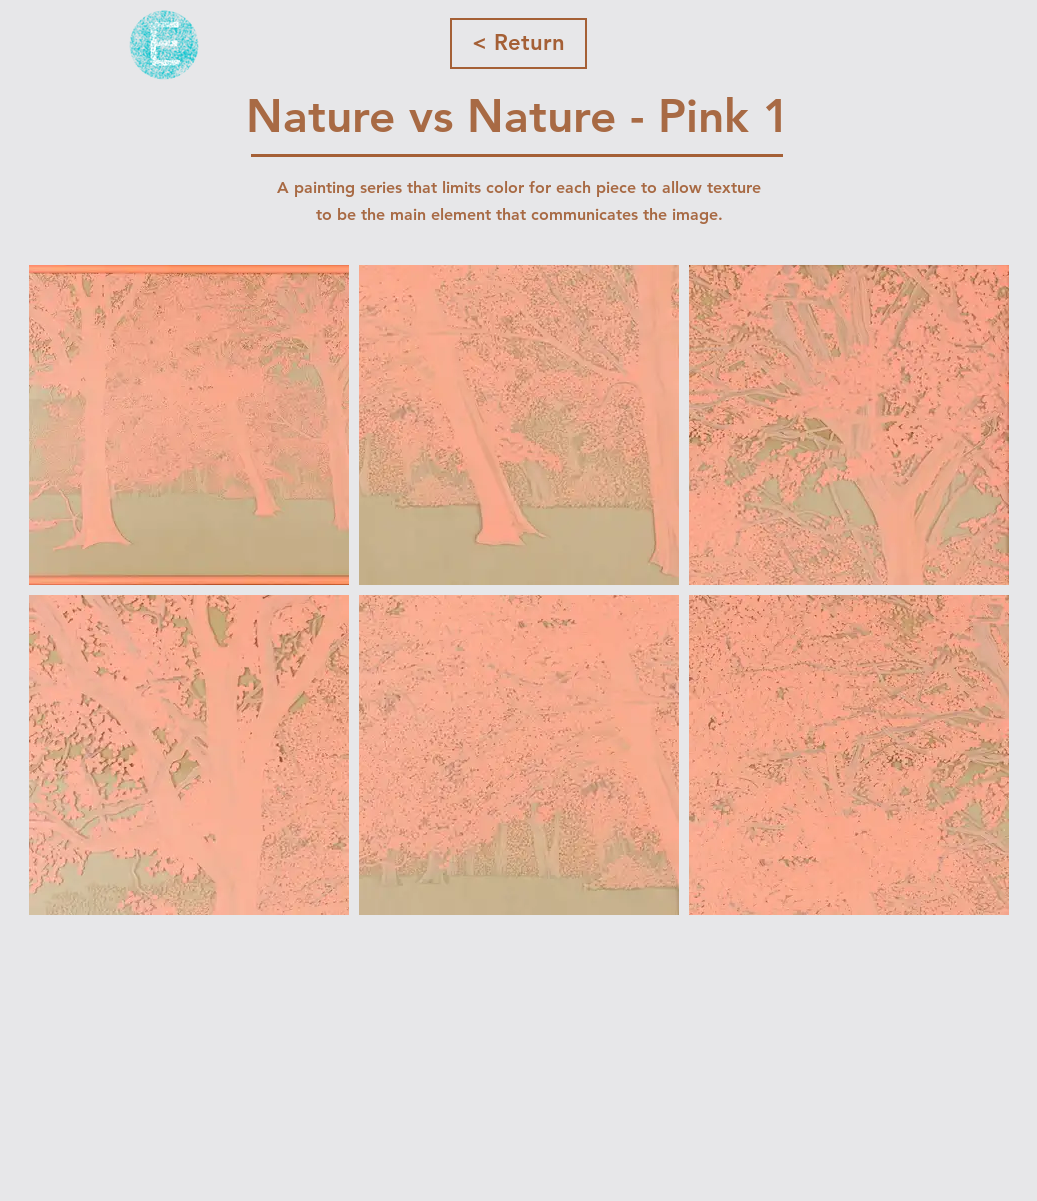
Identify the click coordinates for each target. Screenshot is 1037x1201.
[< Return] (518, 43)
